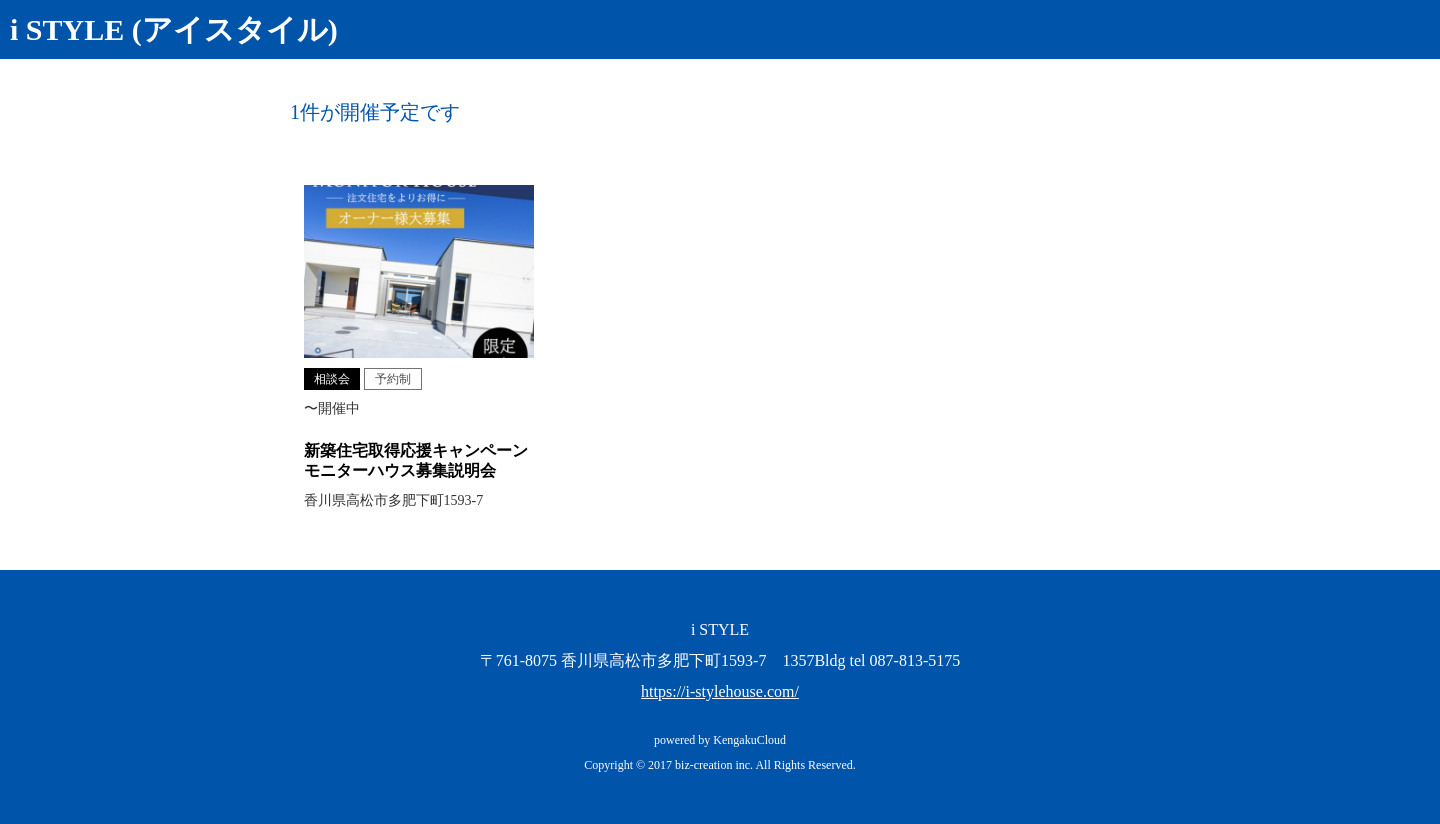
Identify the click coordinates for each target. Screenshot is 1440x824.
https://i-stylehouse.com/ (720, 691)
